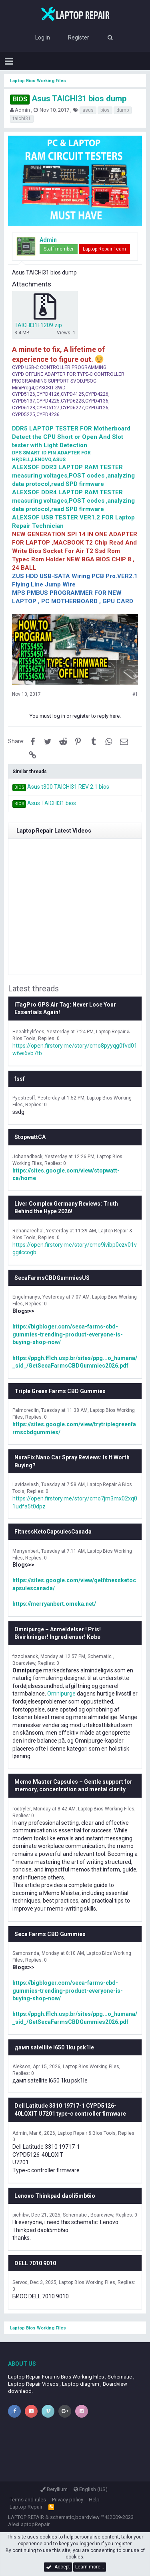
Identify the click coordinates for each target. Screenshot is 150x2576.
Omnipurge (61, 1693)
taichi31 (22, 118)
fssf (19, 1079)
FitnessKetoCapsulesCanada (53, 1531)
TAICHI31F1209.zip (38, 325)
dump (122, 110)
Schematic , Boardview (88, 2215)
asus (88, 110)
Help (94, 2500)
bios (105, 110)
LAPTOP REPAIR (26, 2517)
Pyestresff (23, 1098)
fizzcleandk (25, 1656)
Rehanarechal (28, 1231)
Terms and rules (28, 2500)
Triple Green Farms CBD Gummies (60, 1391)
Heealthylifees (28, 1031)
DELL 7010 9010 (35, 2263)
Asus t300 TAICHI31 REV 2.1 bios (68, 787)
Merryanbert (25, 1551)
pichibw (20, 2215)
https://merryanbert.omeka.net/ (54, 1604)
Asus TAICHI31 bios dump (68, 98)
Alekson (21, 2066)
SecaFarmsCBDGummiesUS (52, 1278)
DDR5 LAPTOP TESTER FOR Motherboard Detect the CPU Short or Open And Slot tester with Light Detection (71, 437)
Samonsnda (25, 1953)
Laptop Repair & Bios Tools (87, 2133)
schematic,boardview (75, 2517)
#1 (135, 694)
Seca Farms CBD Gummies (50, 1934)
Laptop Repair (26, 2507)
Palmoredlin (25, 1410)
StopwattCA (30, 1137)
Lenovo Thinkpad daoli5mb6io (54, 2196)
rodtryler (21, 1809)
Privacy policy (67, 2500)
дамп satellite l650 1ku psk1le (54, 2047)
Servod (20, 2282)
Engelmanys (26, 1297)
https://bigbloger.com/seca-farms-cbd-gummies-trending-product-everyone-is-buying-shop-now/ (67, 1334)
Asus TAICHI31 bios (51, 803)
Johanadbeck (27, 1156)
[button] (9, 61)
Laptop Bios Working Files (106, 1809)
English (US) (91, 2489)
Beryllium (54, 2489)
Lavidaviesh (25, 1484)
